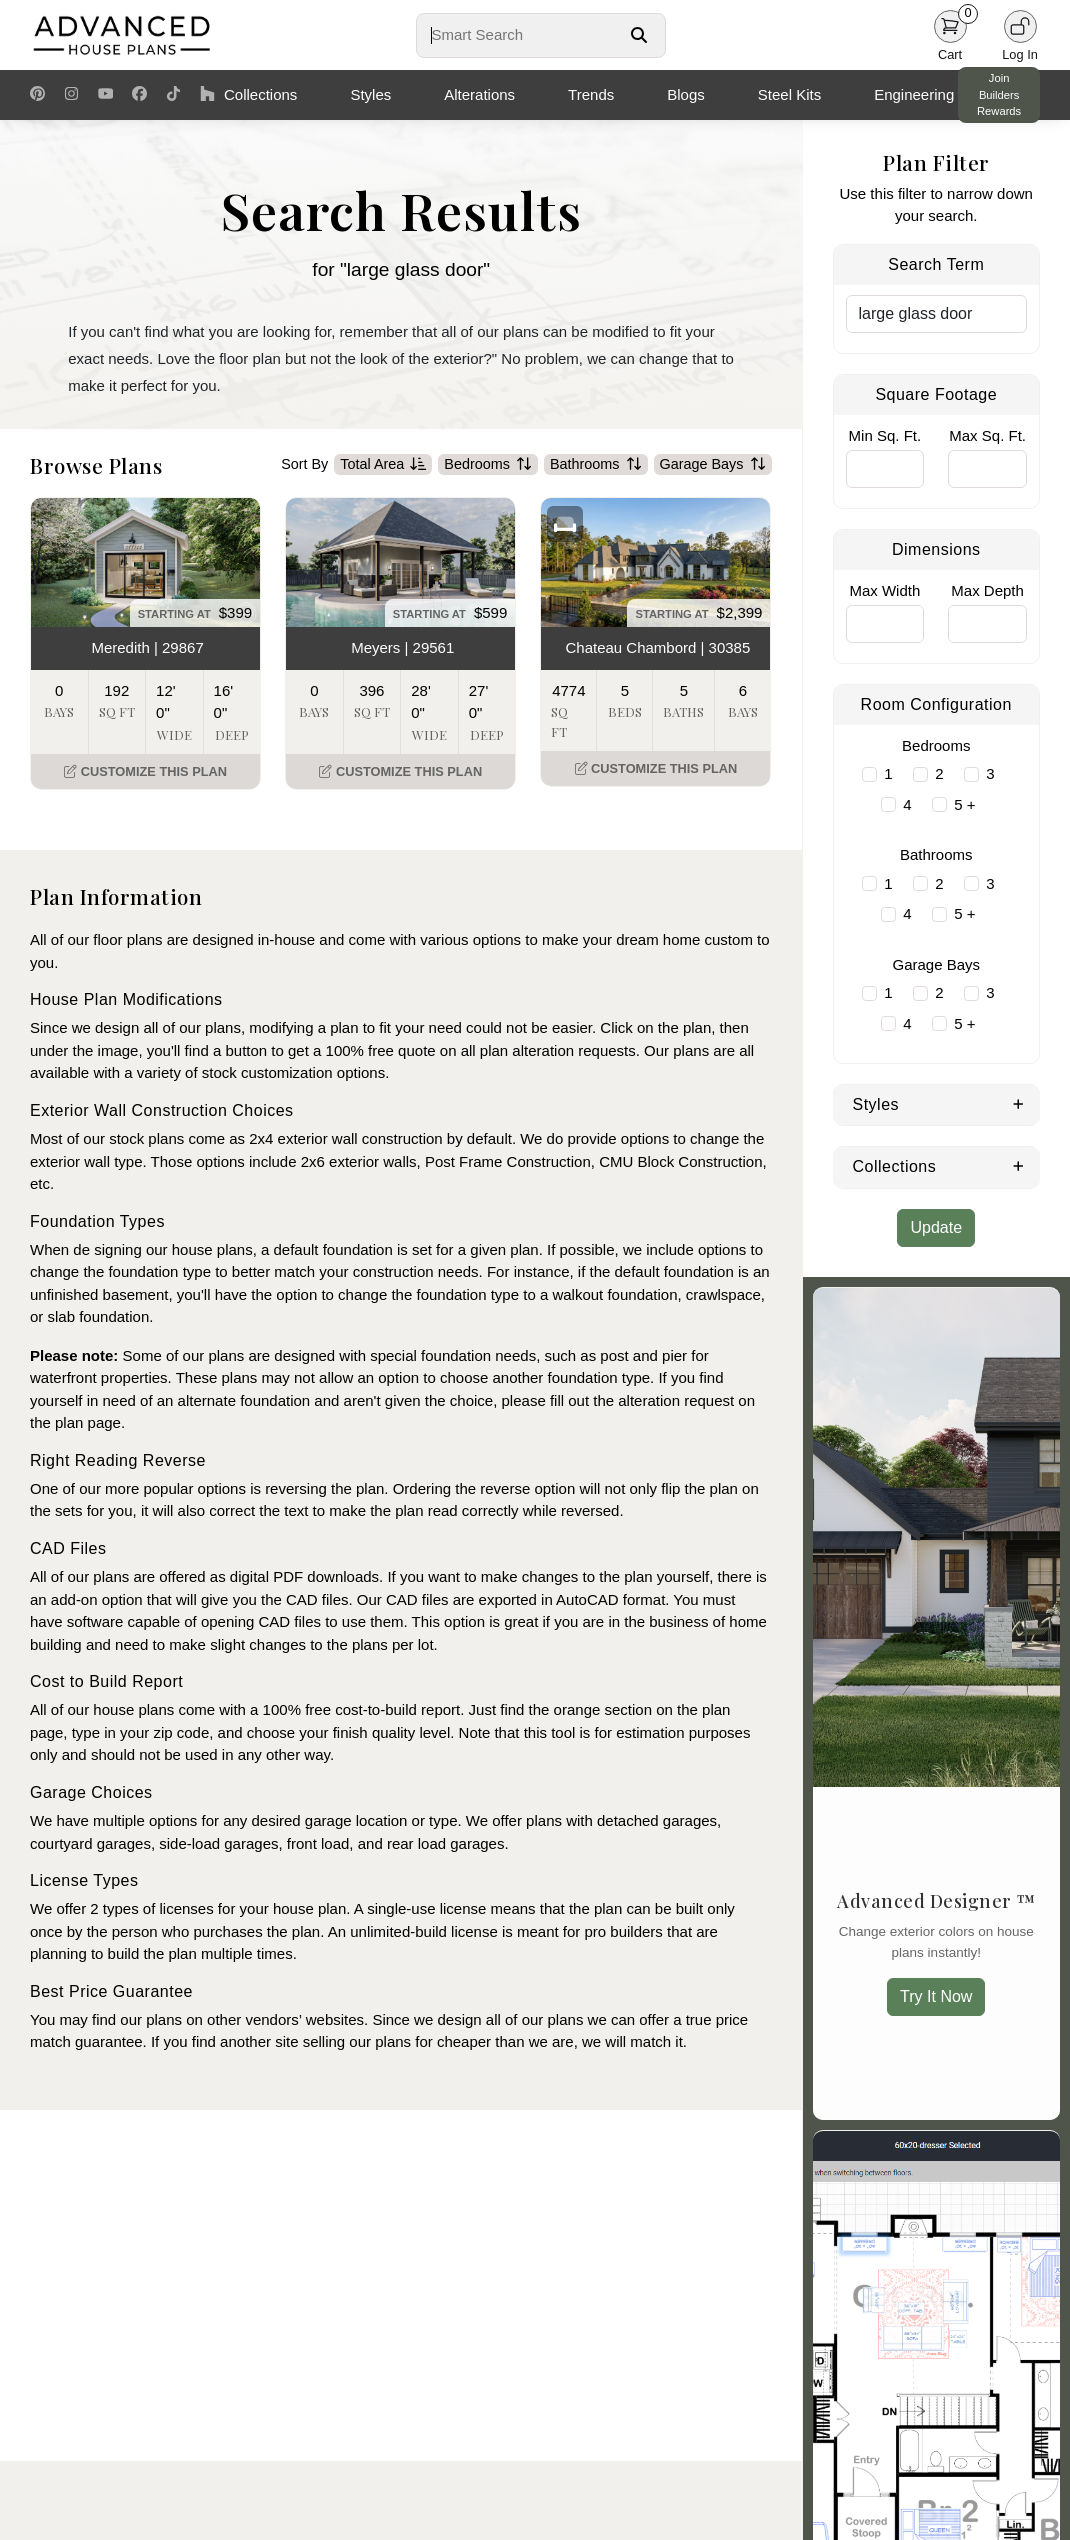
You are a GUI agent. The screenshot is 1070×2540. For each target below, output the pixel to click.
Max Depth (987, 590)
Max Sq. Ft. (987, 435)
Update (936, 1227)
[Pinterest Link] (37, 95)
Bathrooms (596, 465)
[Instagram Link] (71, 95)
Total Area (383, 465)
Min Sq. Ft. (885, 435)
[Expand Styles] (1018, 1103)
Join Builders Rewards (999, 95)
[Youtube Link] (105, 95)
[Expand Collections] (1018, 1165)
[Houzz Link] (207, 95)
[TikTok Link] (173, 95)
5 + (964, 804)
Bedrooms (488, 465)
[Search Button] (639, 35)
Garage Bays (713, 465)
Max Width (884, 590)
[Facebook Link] (139, 95)
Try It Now (936, 1996)
